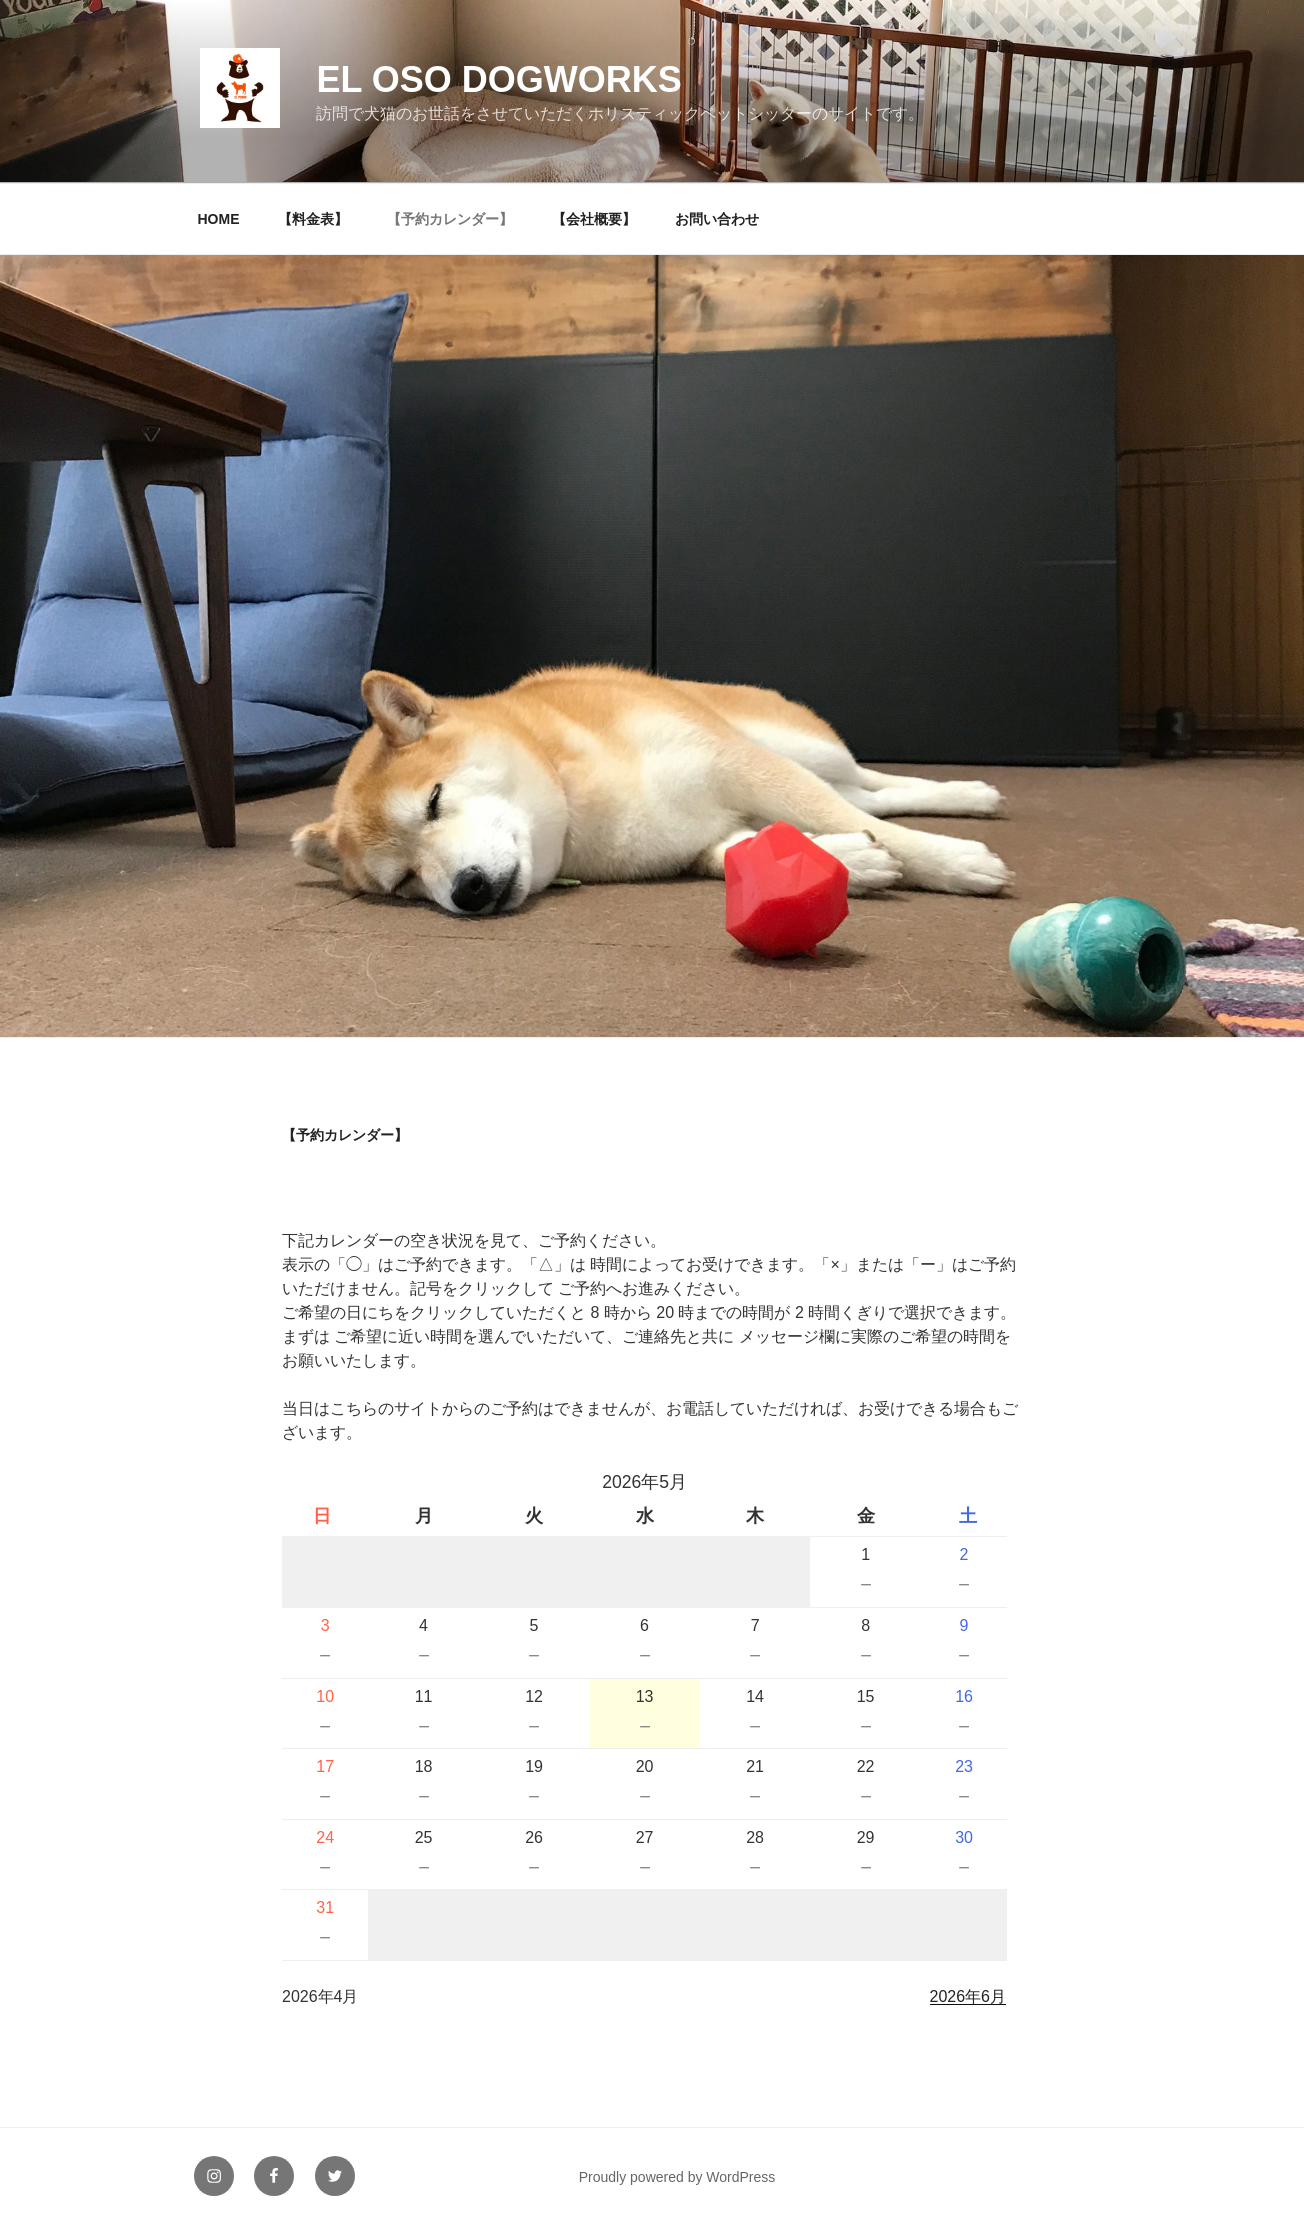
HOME (219, 219)
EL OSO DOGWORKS (498, 79)
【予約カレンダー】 (450, 219)
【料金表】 (313, 219)
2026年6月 (968, 1996)
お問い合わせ (717, 219)
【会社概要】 (594, 219)
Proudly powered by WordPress (677, 2177)
